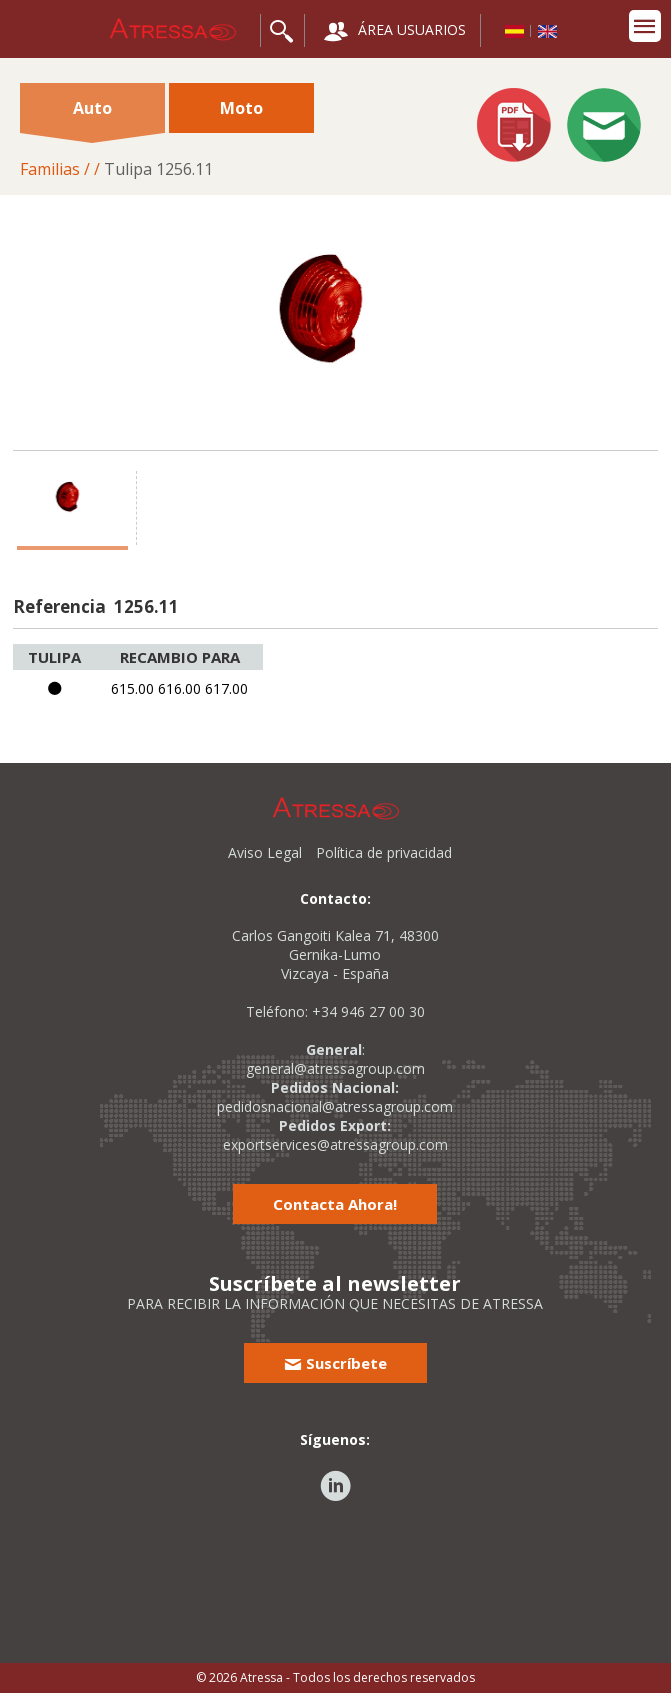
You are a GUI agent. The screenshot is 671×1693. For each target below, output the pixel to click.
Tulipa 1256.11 (158, 169)
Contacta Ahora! (335, 1204)
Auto (92, 115)
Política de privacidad (384, 852)
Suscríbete (335, 1363)
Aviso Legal (265, 852)
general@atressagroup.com (335, 1068)
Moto (241, 108)
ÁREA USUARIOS (395, 31)
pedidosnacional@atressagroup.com (335, 1106)
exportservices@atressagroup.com (335, 1144)
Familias (50, 169)
